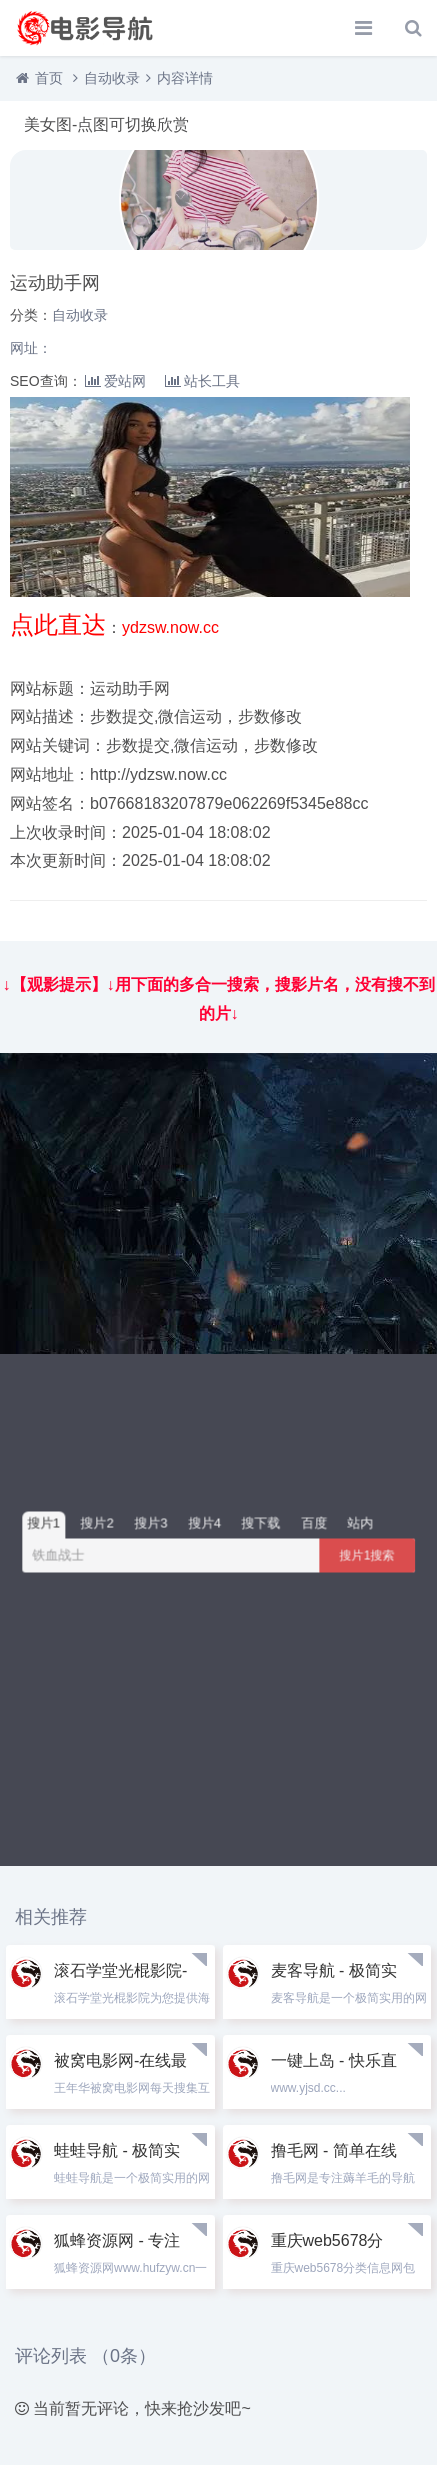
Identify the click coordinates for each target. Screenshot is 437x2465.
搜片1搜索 (367, 1555)
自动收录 (112, 78)
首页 (49, 78)
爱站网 (115, 381)
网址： (31, 348)
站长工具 (202, 381)
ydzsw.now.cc (170, 627)
